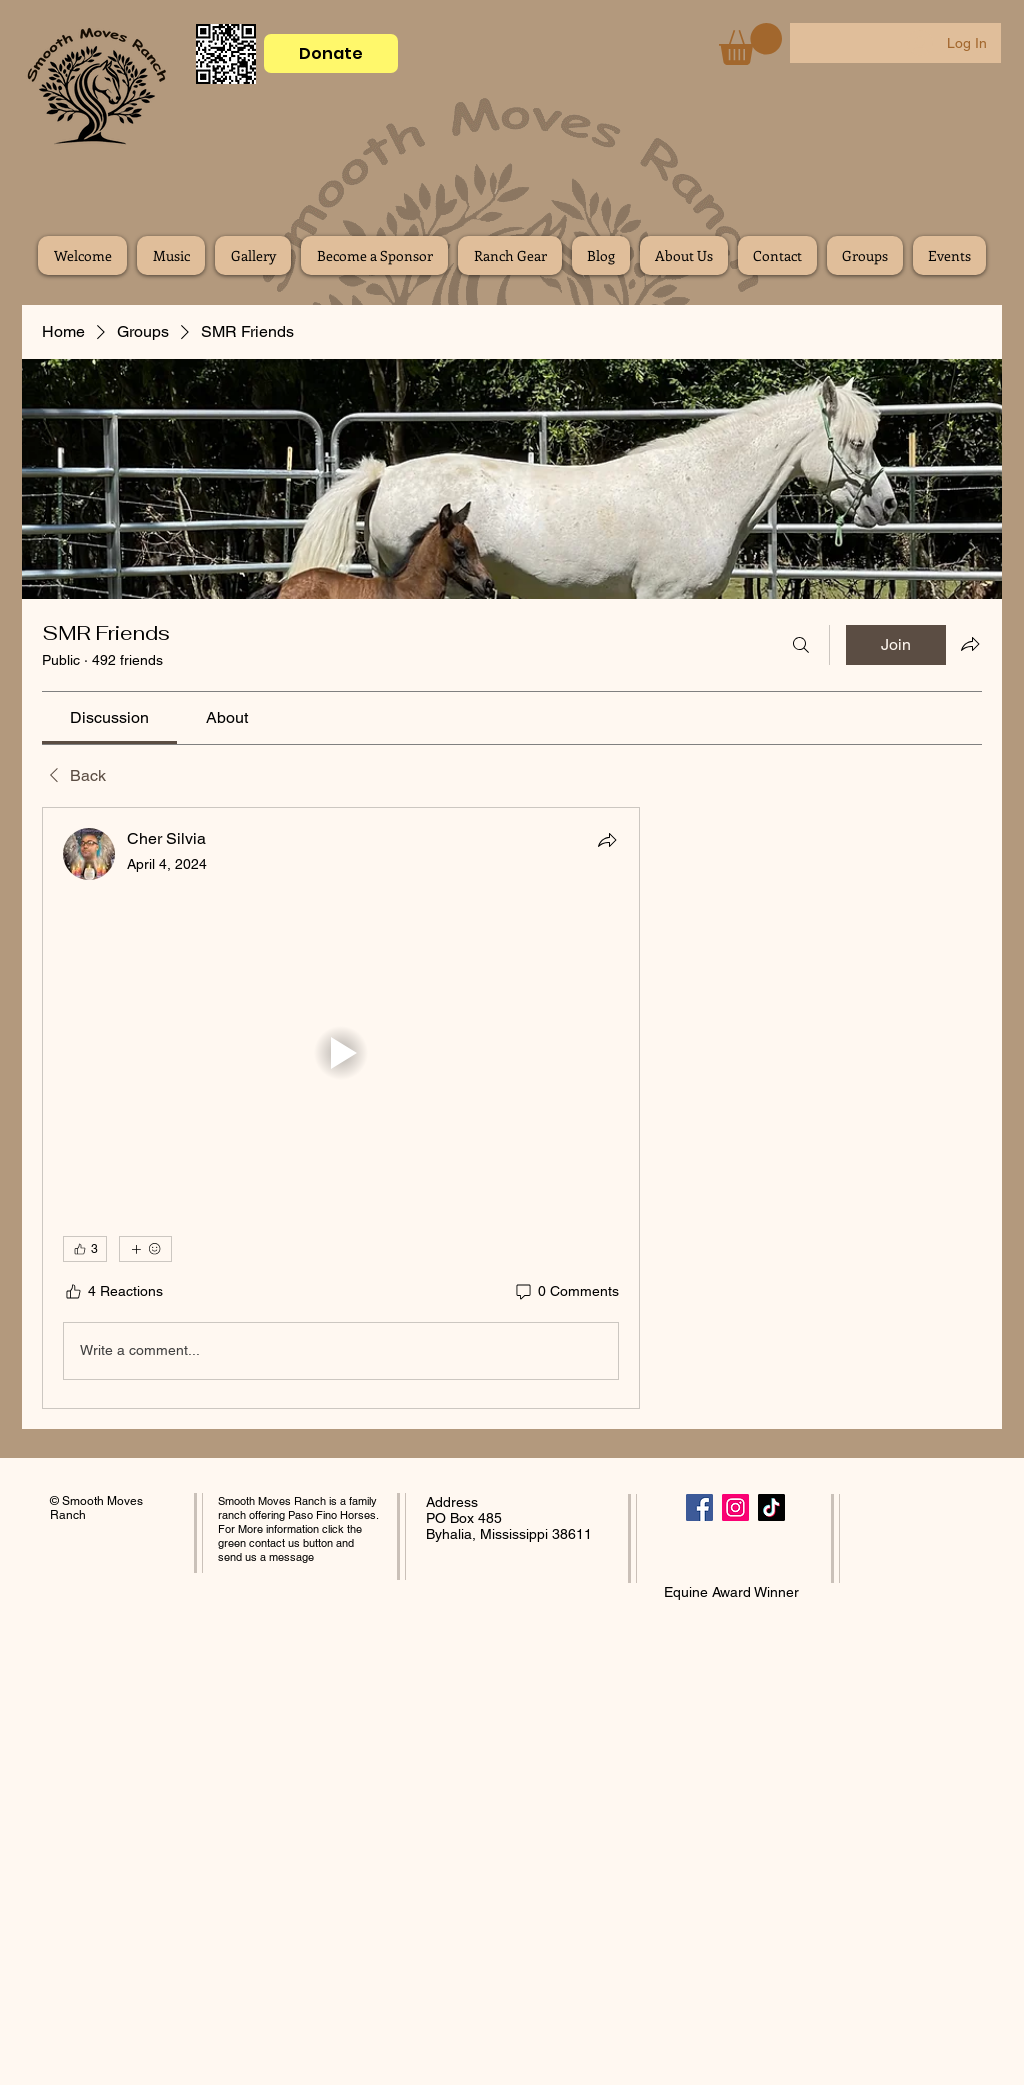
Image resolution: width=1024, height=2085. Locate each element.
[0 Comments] (566, 1292)
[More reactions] (145, 1249)
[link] (109, 717)
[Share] (607, 840)
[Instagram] (735, 1507)
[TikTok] (771, 1507)
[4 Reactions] (113, 1292)
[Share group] (970, 644)
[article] (341, 1108)
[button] (750, 44)
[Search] (801, 645)
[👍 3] (85, 1249)
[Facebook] (699, 1507)
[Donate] (331, 53)
